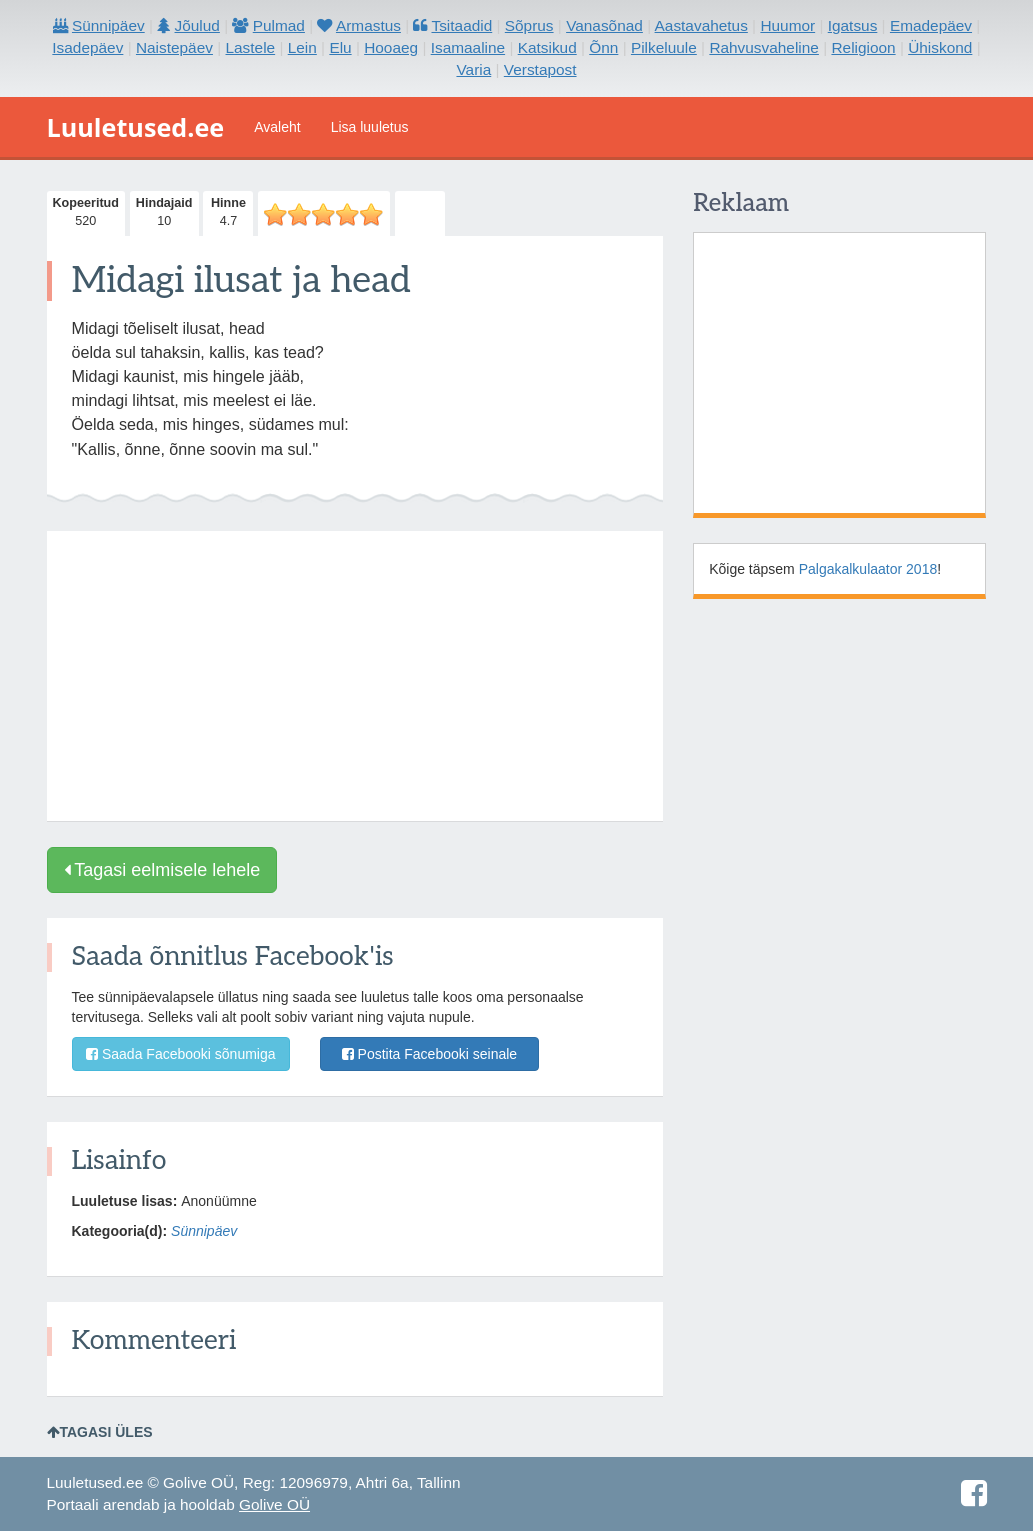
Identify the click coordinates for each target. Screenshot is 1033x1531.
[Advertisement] (355, 676)
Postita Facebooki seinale (429, 1054)
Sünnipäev (204, 1231)
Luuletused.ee (136, 127)
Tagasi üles (100, 1432)
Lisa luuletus (370, 127)
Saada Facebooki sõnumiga (180, 1054)
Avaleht (277, 127)
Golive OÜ (274, 1504)
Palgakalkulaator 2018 (868, 569)
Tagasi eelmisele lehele (162, 870)
